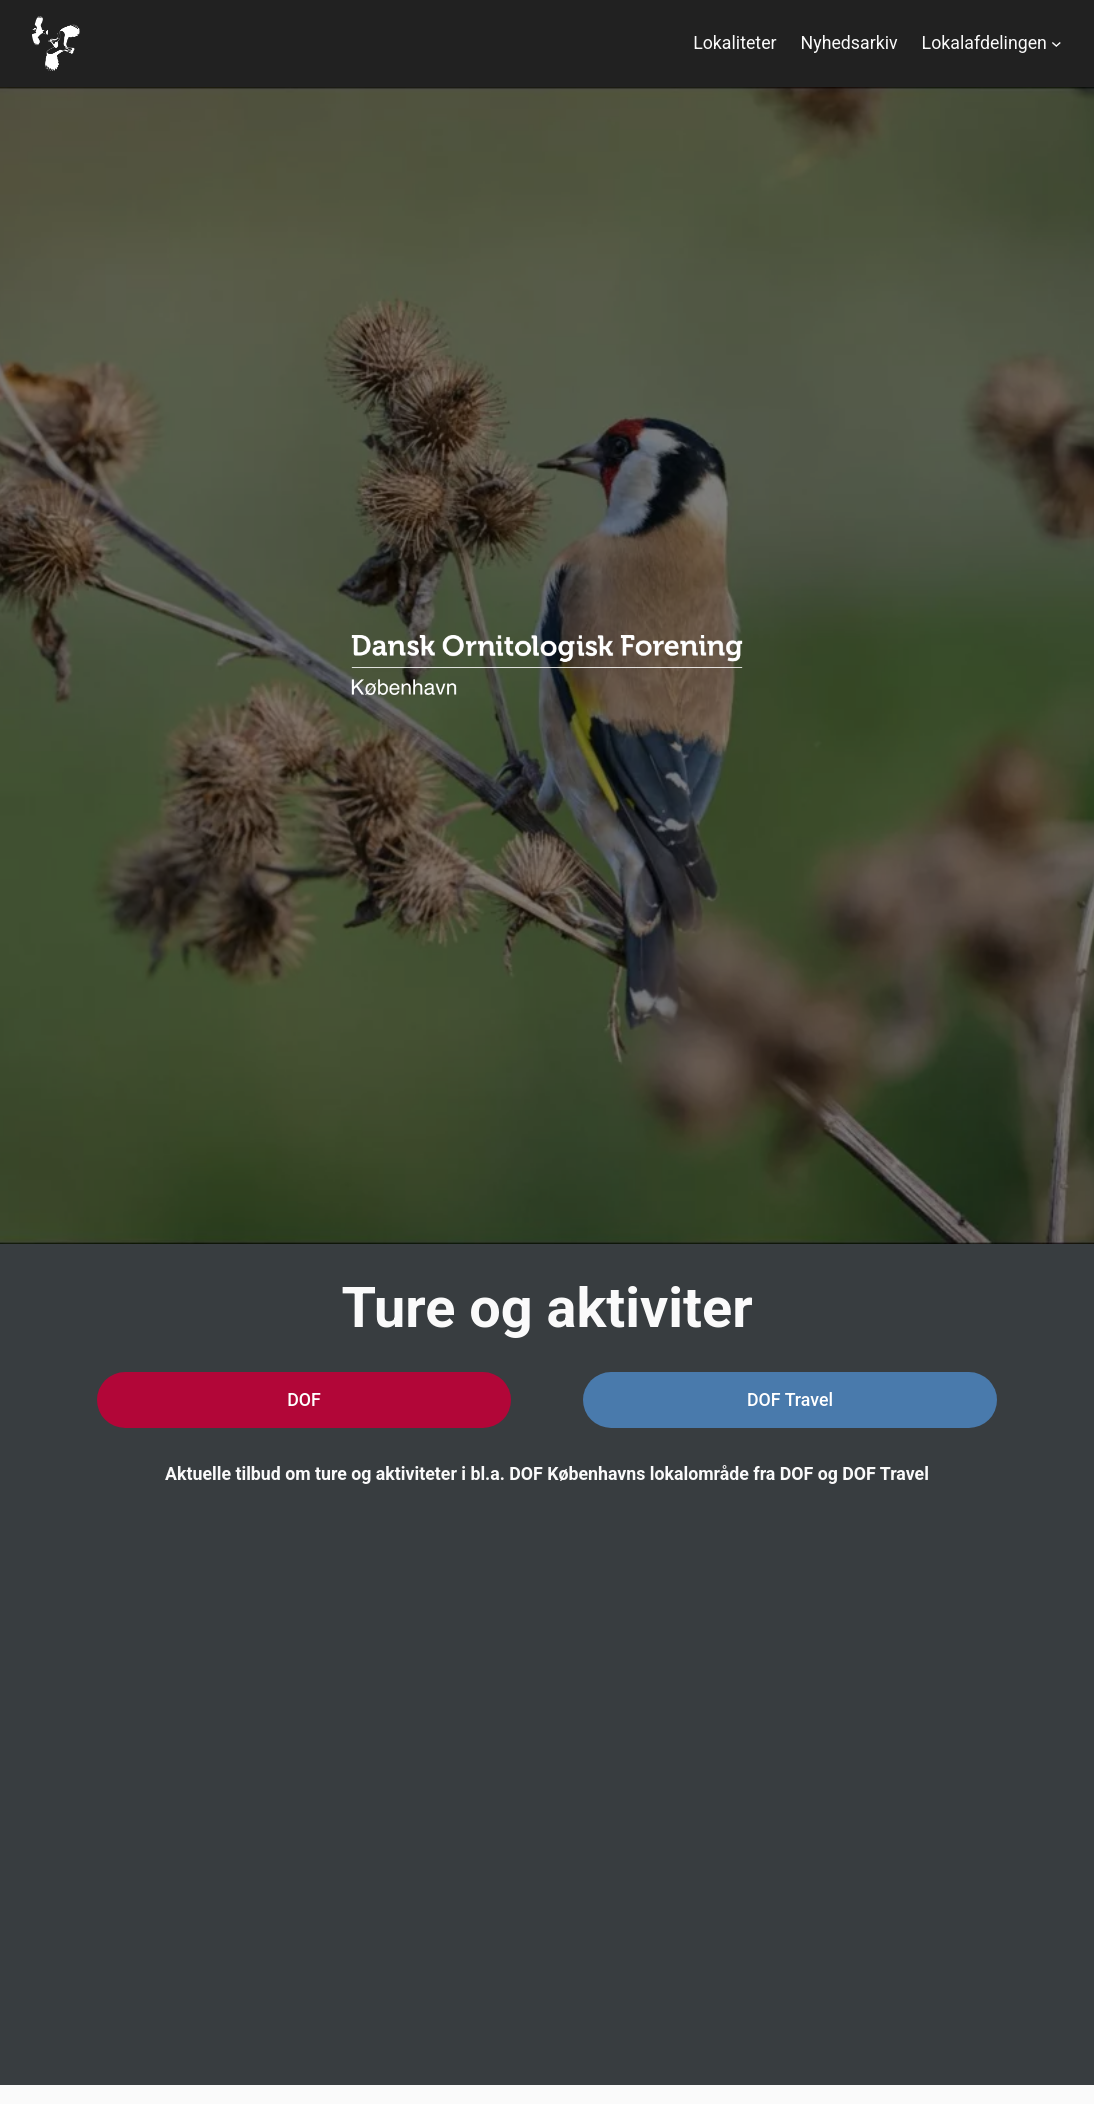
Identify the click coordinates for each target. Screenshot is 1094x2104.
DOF (304, 1400)
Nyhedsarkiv (849, 43)
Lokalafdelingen (984, 43)
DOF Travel (790, 1400)
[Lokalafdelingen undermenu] (1056, 43)
